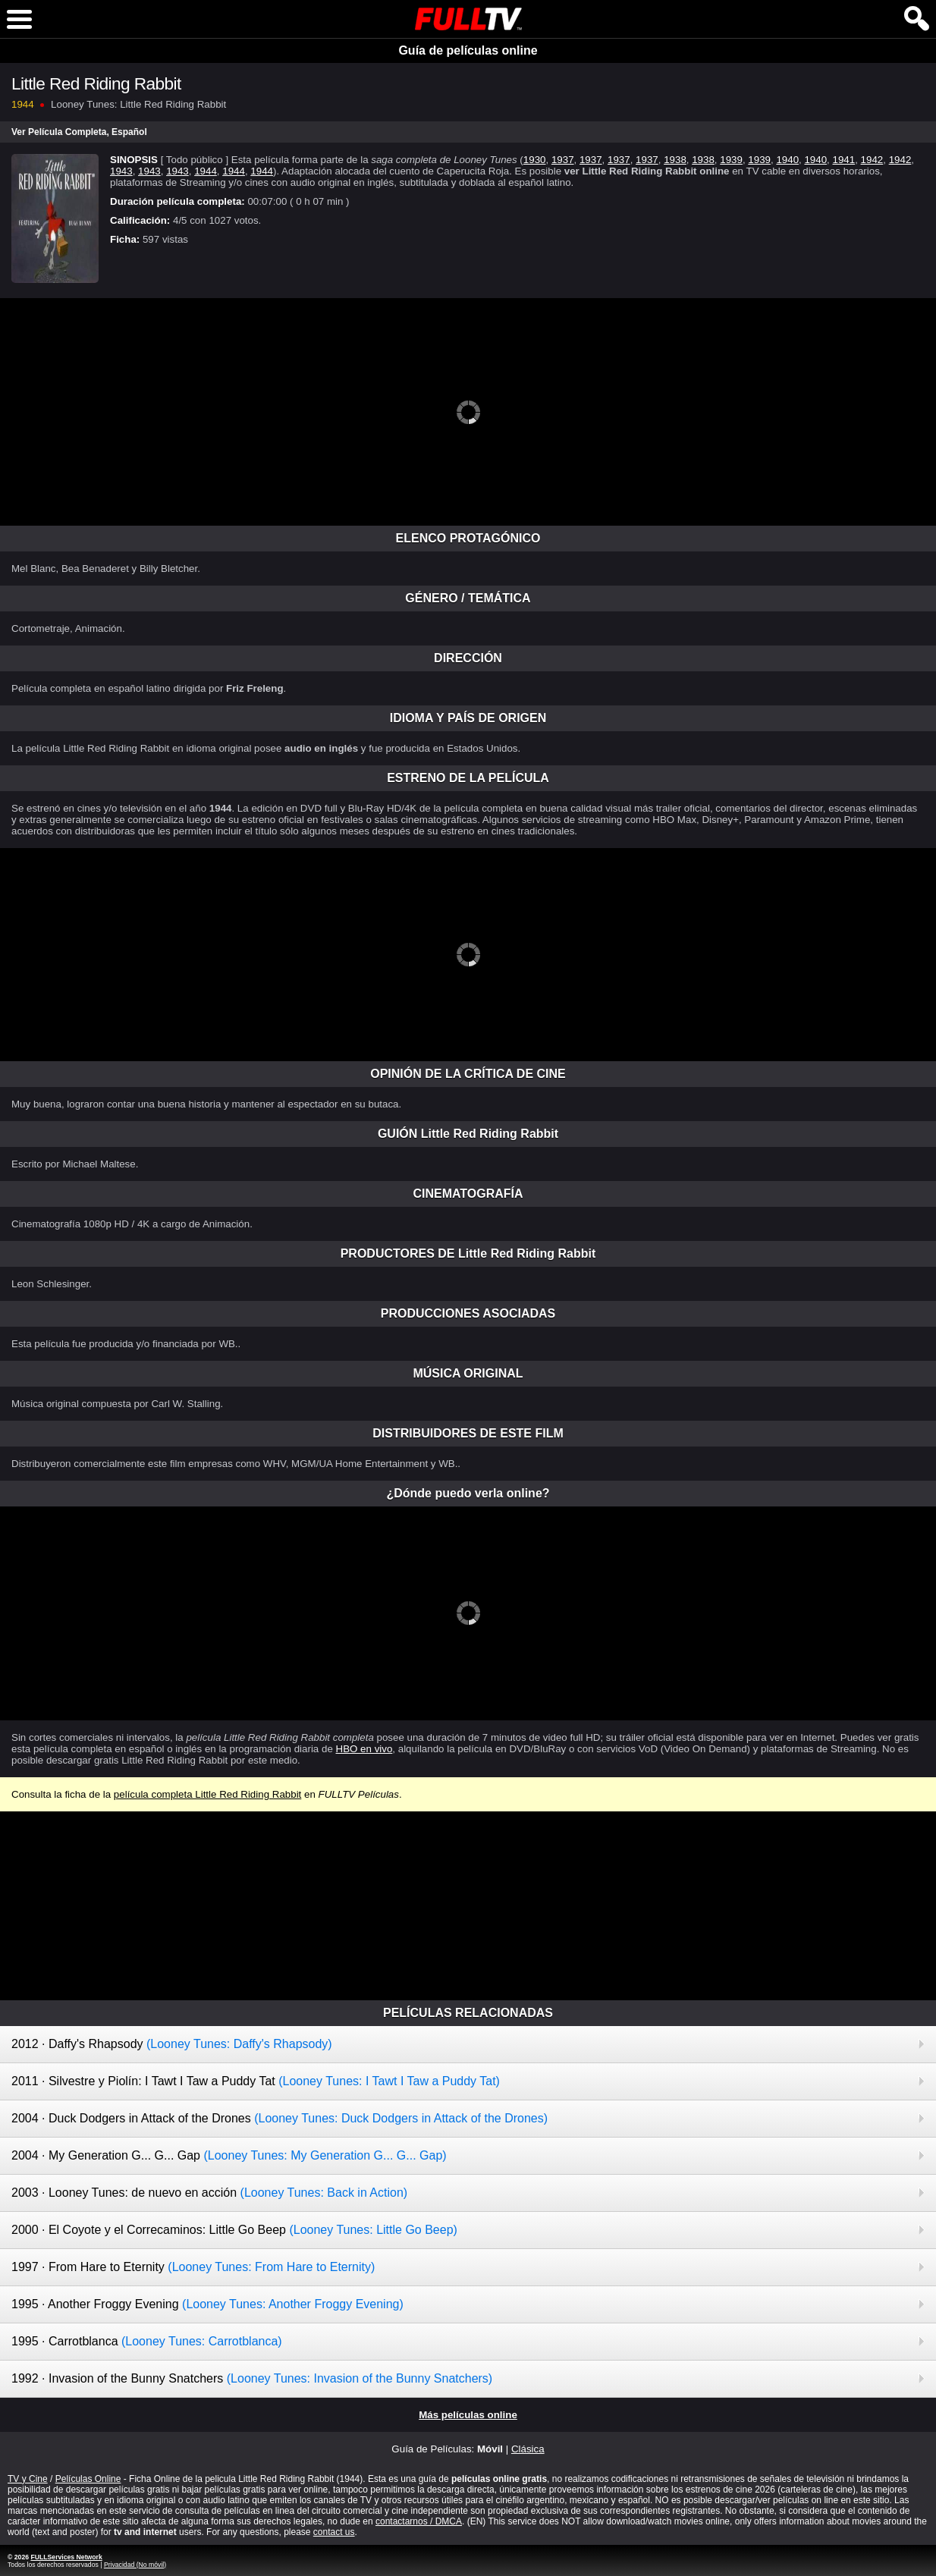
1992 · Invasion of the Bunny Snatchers (251, 2378)
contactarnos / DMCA (418, 2521)
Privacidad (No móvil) (135, 2564)
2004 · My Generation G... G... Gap (229, 2155)
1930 (534, 159)
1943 (121, 171)
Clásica (528, 2449)
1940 (787, 159)
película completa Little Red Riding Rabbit (207, 1794)
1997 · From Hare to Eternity (193, 2266)
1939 (731, 159)
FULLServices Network (66, 2557)
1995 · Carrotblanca (146, 2341)
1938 (675, 159)
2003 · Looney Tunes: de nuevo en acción (209, 2192)
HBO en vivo (364, 1749)
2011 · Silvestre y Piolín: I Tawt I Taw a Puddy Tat (255, 2081)
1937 (562, 159)
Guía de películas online (467, 50)
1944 (205, 171)
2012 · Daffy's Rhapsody (171, 2043)
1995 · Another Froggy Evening (207, 2304)
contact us (334, 2532)
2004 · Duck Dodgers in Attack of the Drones (279, 2118)
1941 (844, 159)
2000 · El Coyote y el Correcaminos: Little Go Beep (234, 2229)
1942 (872, 159)
